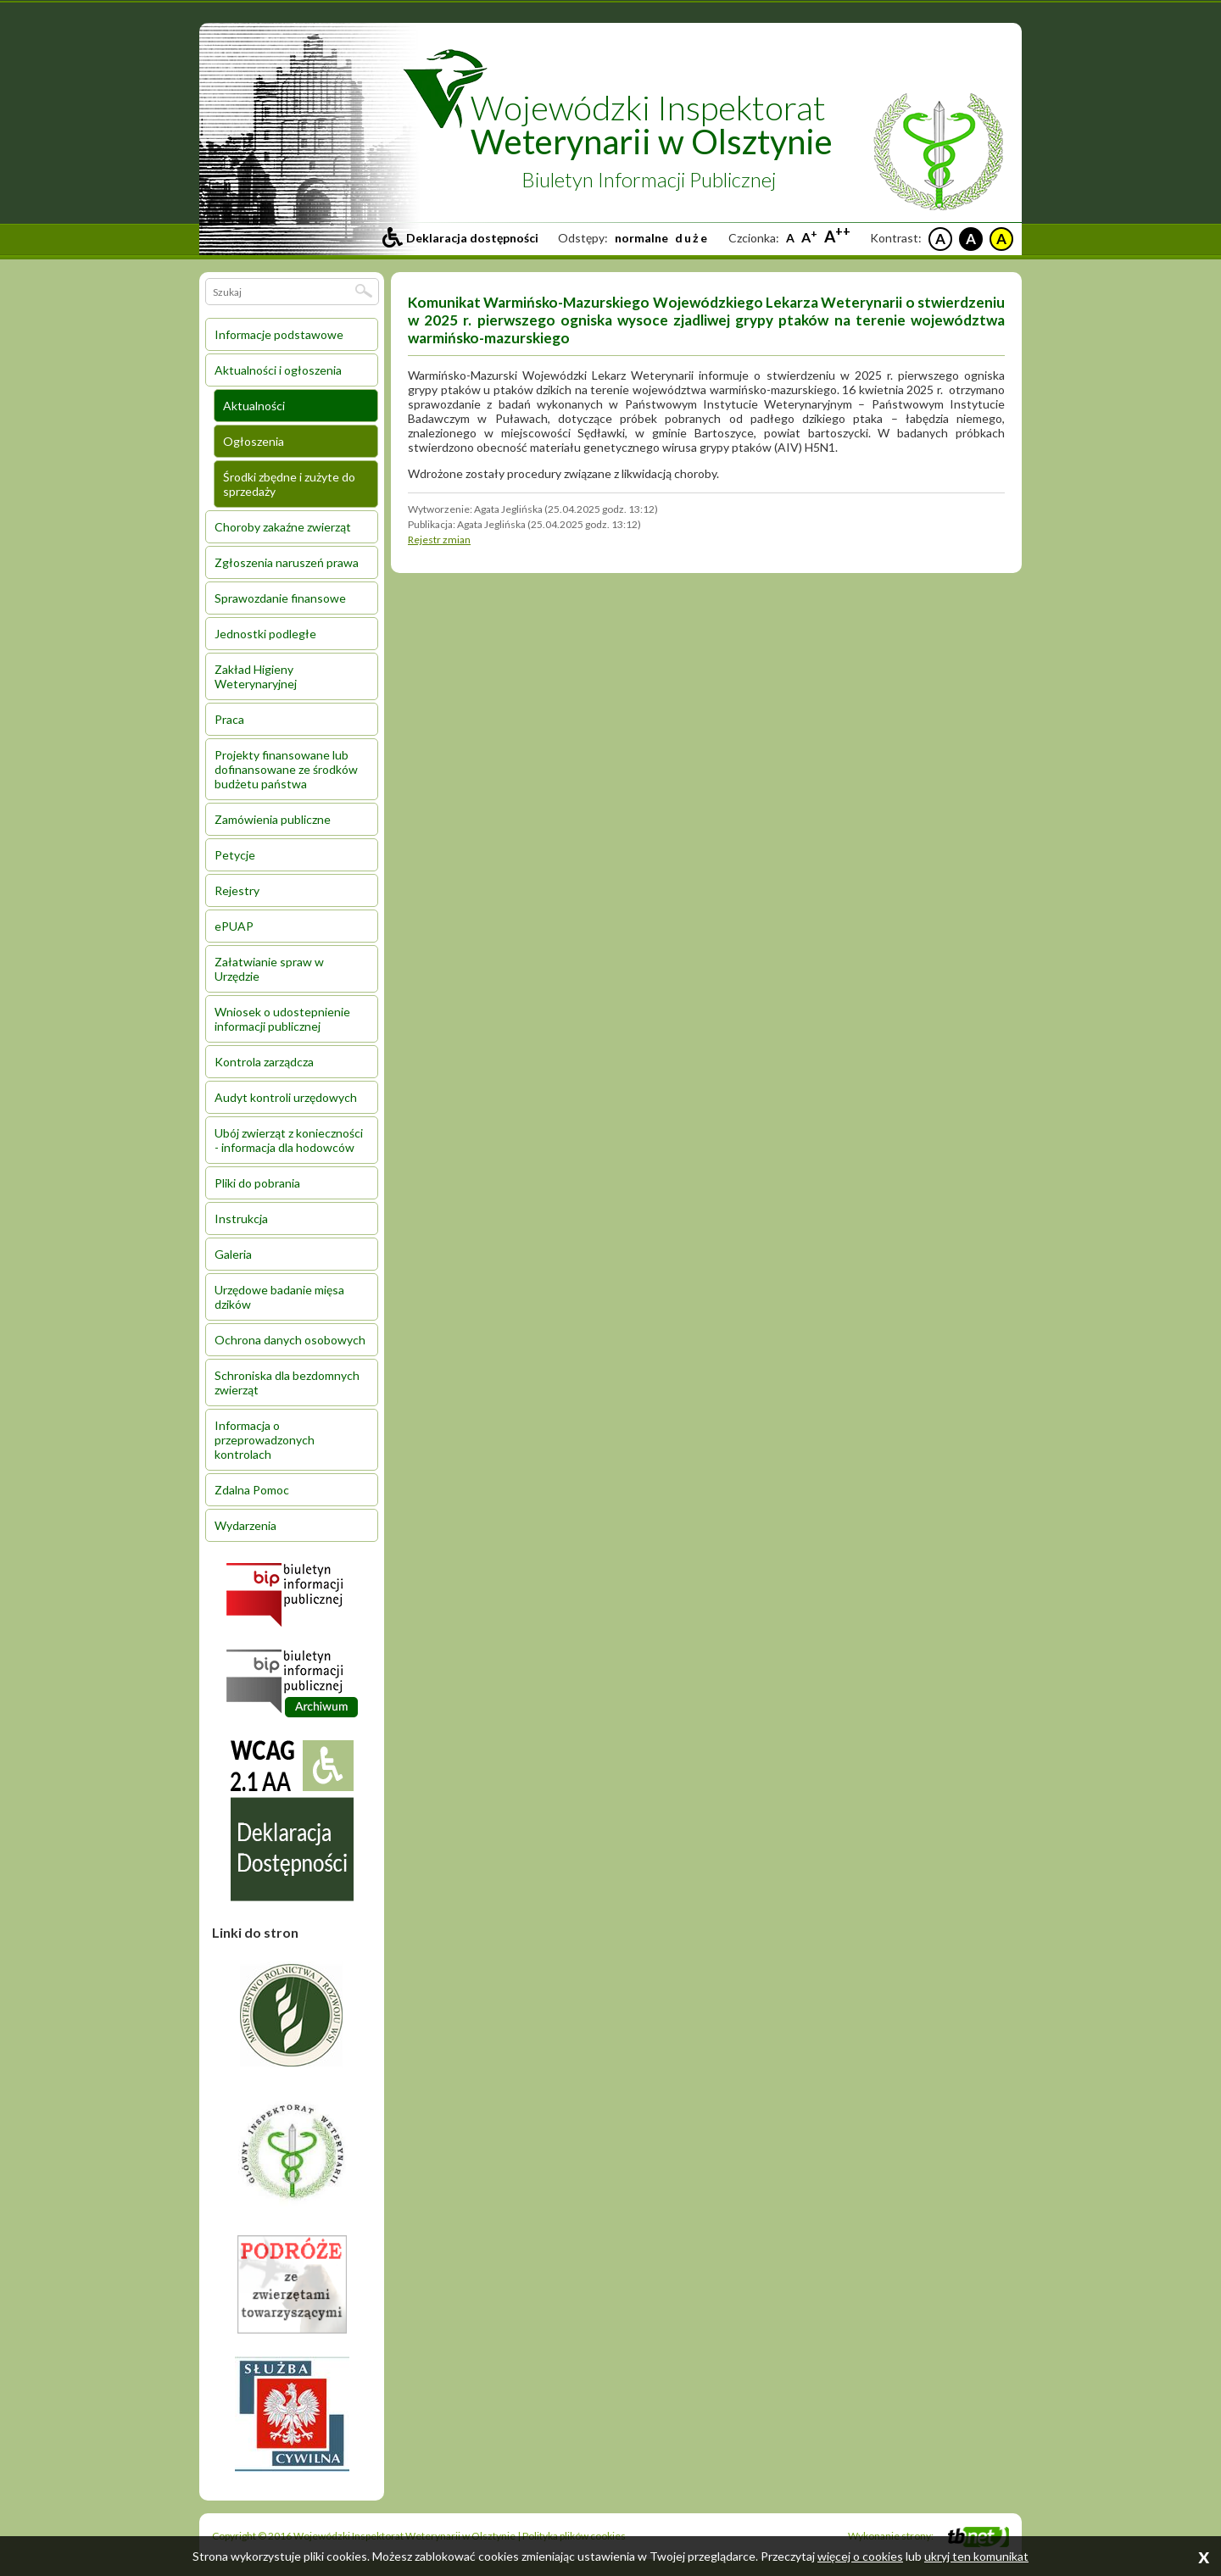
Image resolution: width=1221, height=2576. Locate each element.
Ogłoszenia (253, 441)
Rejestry (237, 890)
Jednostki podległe (265, 633)
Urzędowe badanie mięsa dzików (279, 1296)
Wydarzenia (245, 1525)
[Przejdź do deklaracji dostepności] (460, 238)
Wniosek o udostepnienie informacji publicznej (282, 1018)
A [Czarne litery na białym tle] (940, 239)
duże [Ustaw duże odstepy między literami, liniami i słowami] (692, 238)
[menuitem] (291, 334)
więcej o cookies (860, 2556)
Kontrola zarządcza (264, 1061)
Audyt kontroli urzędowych (286, 1097)
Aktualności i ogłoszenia (278, 370)
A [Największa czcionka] (837, 236)
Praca (229, 719)
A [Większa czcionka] (809, 237)
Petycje (235, 855)
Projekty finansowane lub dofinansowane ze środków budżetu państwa (286, 769)
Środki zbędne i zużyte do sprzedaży (289, 484)
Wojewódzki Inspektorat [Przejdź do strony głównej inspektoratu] (652, 125)
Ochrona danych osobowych (290, 1340)
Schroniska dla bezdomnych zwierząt (287, 1382)
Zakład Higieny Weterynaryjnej (256, 676)
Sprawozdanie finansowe (280, 598)
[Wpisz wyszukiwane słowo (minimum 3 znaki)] (281, 291)
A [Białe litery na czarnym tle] (971, 239)
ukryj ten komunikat (976, 2556)
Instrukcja (241, 1218)
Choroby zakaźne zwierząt (283, 527)
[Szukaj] (363, 291)
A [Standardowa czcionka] (790, 238)
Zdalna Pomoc (252, 1490)
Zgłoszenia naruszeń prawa (287, 562)
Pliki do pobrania (257, 1183)
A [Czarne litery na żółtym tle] (1001, 239)
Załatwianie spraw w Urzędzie (269, 968)
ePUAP (234, 926)
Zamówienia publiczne (273, 819)
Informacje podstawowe (279, 334)
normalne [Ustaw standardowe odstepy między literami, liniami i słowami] (641, 238)
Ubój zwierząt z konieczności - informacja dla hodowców (289, 1140)
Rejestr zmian (439, 539)
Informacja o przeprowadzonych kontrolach (265, 1439)
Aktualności (254, 405)
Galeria (233, 1254)
